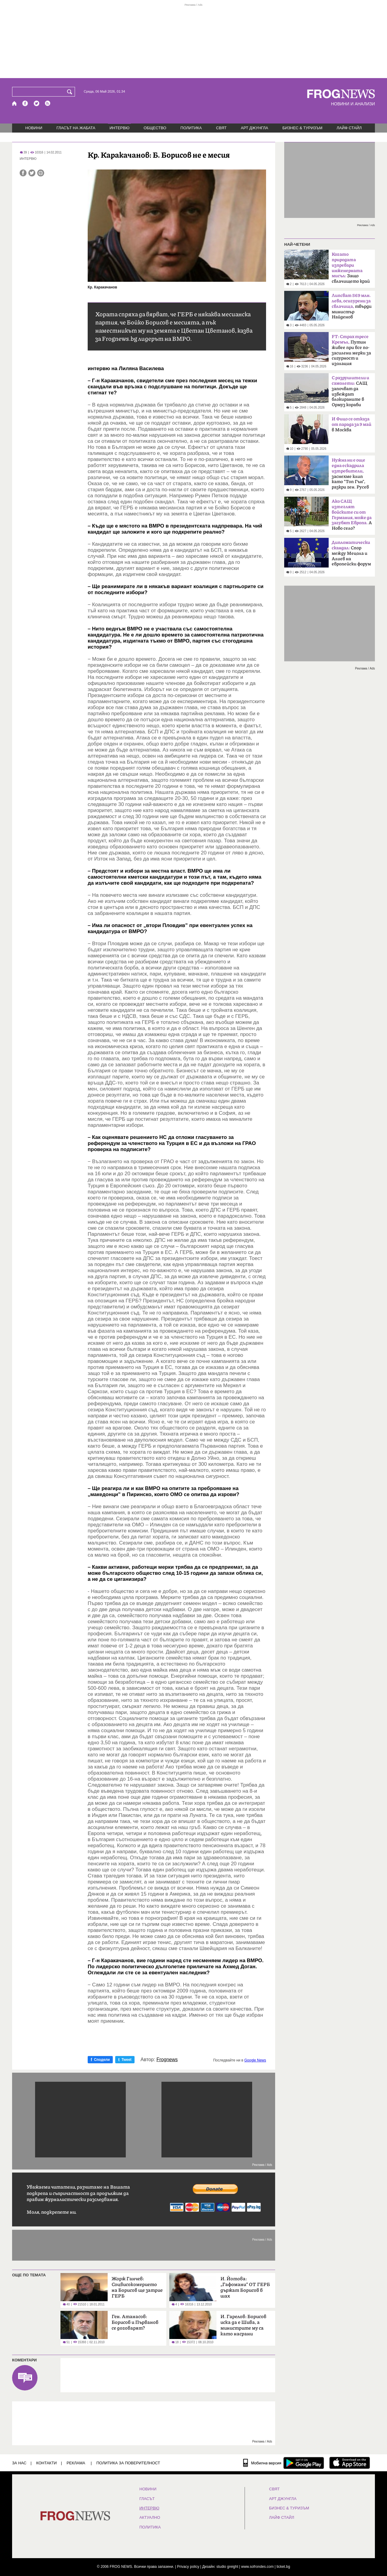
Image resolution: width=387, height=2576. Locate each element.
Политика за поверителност (128, 2463)
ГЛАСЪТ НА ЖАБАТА (76, 128)
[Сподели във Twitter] (31, 172)
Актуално (149, 2517)
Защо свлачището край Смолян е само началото (351, 270)
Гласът (146, 2499)
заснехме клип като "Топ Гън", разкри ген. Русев (350, 473)
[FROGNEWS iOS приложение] (349, 2463)
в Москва (351, 424)
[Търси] (71, 91)
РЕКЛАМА (76, 2463)
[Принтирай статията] (40, 172)
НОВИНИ (33, 128)
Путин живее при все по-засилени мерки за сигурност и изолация (351, 350)
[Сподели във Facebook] (23, 172)
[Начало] (14, 103)
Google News (255, 2060)
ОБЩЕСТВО (155, 128)
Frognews (167, 2059)
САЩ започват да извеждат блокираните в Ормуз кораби (350, 391)
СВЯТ (221, 128)
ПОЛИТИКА (191, 128)
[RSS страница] (48, 103)
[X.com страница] (37, 103)
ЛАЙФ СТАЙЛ (349, 128)
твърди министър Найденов (352, 306)
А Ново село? (352, 514)
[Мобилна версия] (262, 2463)
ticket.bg (283, 2566)
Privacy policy (188, 2566)
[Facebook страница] (25, 103)
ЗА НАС (19, 2463)
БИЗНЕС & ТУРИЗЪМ (302, 128)
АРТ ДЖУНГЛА (254, 128)
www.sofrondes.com (257, 2566)
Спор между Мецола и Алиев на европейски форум (351, 553)
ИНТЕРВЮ (119, 128)
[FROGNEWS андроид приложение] (303, 2463)
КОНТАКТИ (46, 2463)
